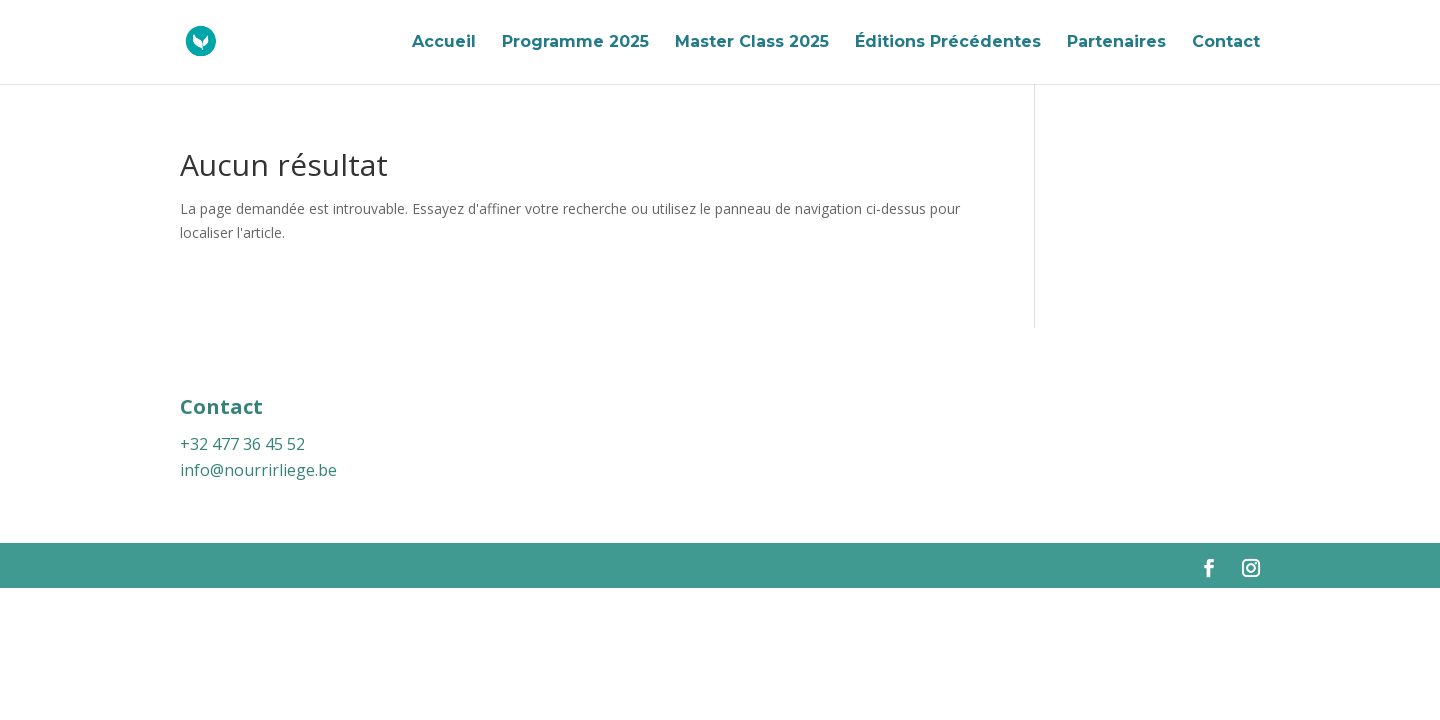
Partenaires (1116, 43)
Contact (1226, 43)
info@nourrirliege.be (258, 470)
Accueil (444, 43)
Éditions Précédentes (948, 43)
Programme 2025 (575, 43)
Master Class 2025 (752, 43)
